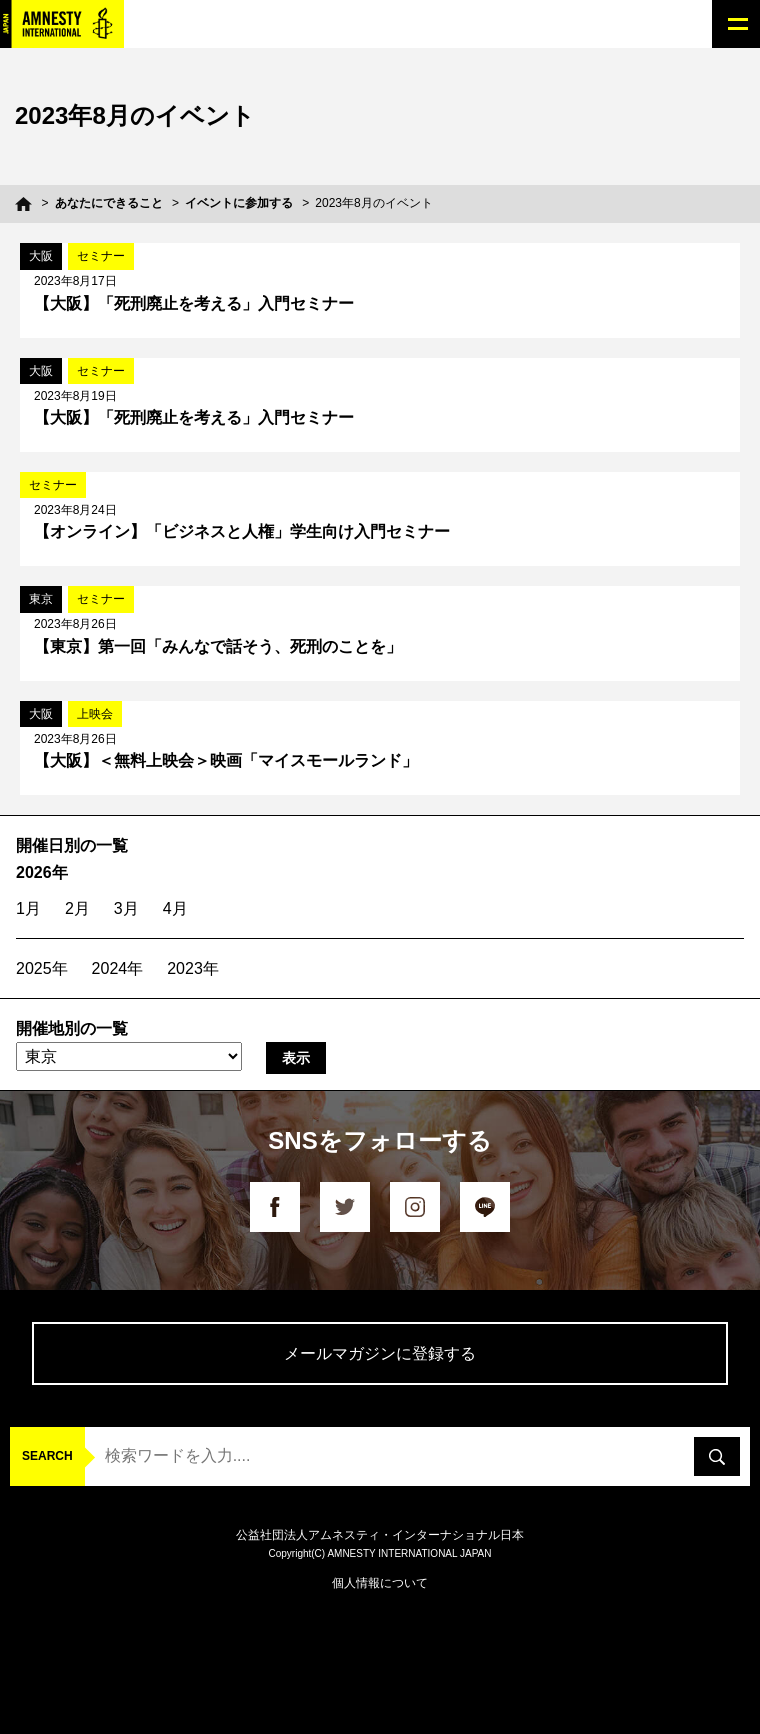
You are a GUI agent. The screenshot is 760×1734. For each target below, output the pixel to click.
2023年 (193, 968)
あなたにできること (109, 203)
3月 (126, 908)
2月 (77, 908)
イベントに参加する (239, 203)
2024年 (118, 968)
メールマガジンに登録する (380, 1353)
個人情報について (380, 1583)
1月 (28, 908)
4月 (175, 908)
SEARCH (47, 1456)
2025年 (42, 968)
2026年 (42, 872)
